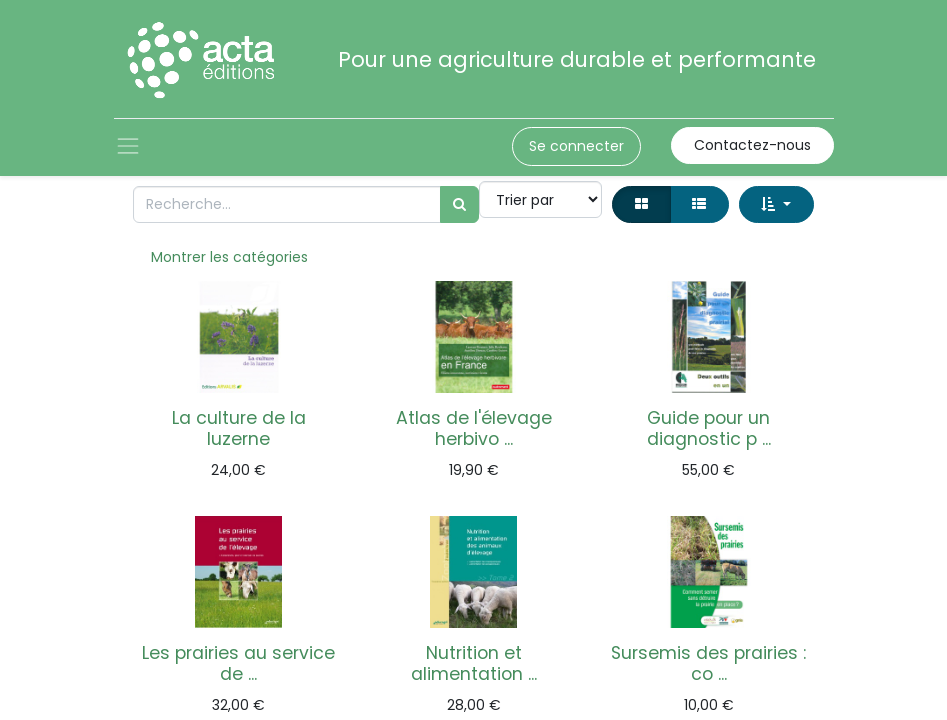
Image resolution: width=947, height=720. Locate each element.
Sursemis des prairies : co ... (708, 663)
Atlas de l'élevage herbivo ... (474, 428)
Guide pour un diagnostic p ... (709, 428)
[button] (776, 204)
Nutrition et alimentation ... (474, 663)
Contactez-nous (752, 145)
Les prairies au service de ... (238, 663)
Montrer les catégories (229, 257)
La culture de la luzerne (239, 428)
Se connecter (576, 146)
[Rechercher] (459, 204)
